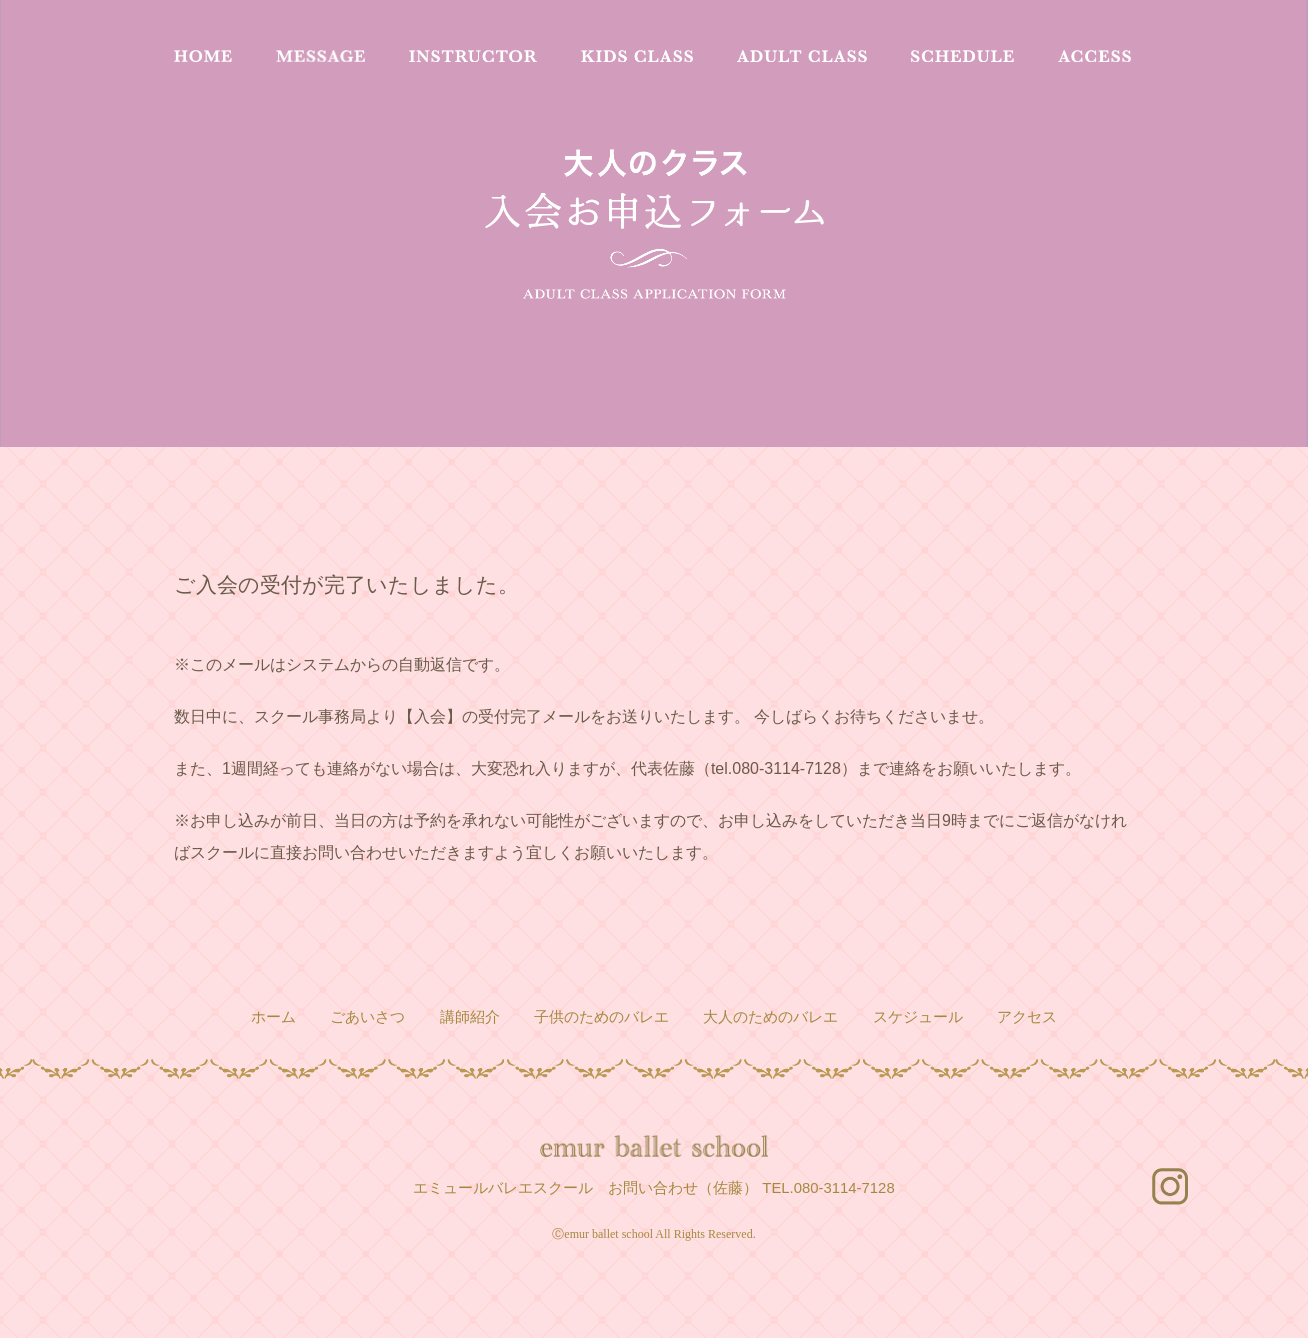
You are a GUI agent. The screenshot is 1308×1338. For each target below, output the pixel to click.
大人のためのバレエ (770, 1017)
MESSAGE (320, 56)
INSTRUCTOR (473, 56)
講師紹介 (470, 1017)
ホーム (273, 1017)
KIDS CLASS (637, 56)
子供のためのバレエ (601, 1017)
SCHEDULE (962, 56)
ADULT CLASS (802, 56)
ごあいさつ (367, 1017)
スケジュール (918, 1017)
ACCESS (1094, 56)
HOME (203, 56)
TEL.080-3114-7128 (828, 1188)
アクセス (1027, 1017)
